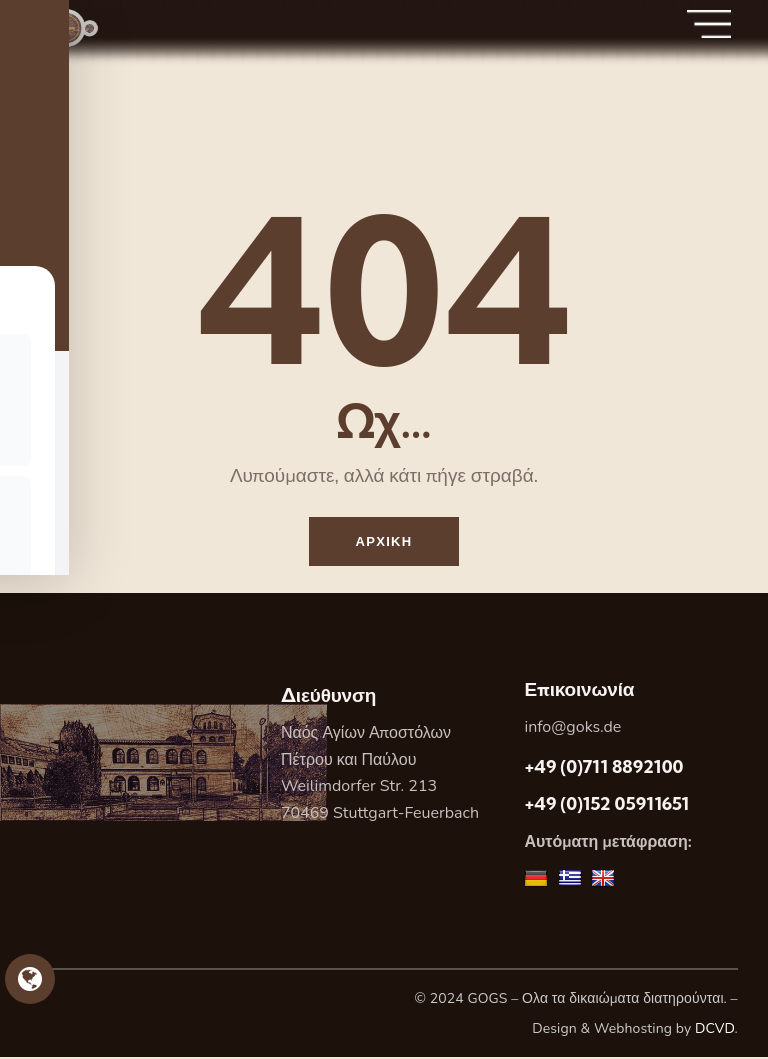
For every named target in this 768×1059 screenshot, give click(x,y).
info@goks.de (572, 729)
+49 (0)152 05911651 (606, 805)
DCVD (715, 1029)
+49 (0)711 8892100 (603, 768)
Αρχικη (384, 542)
